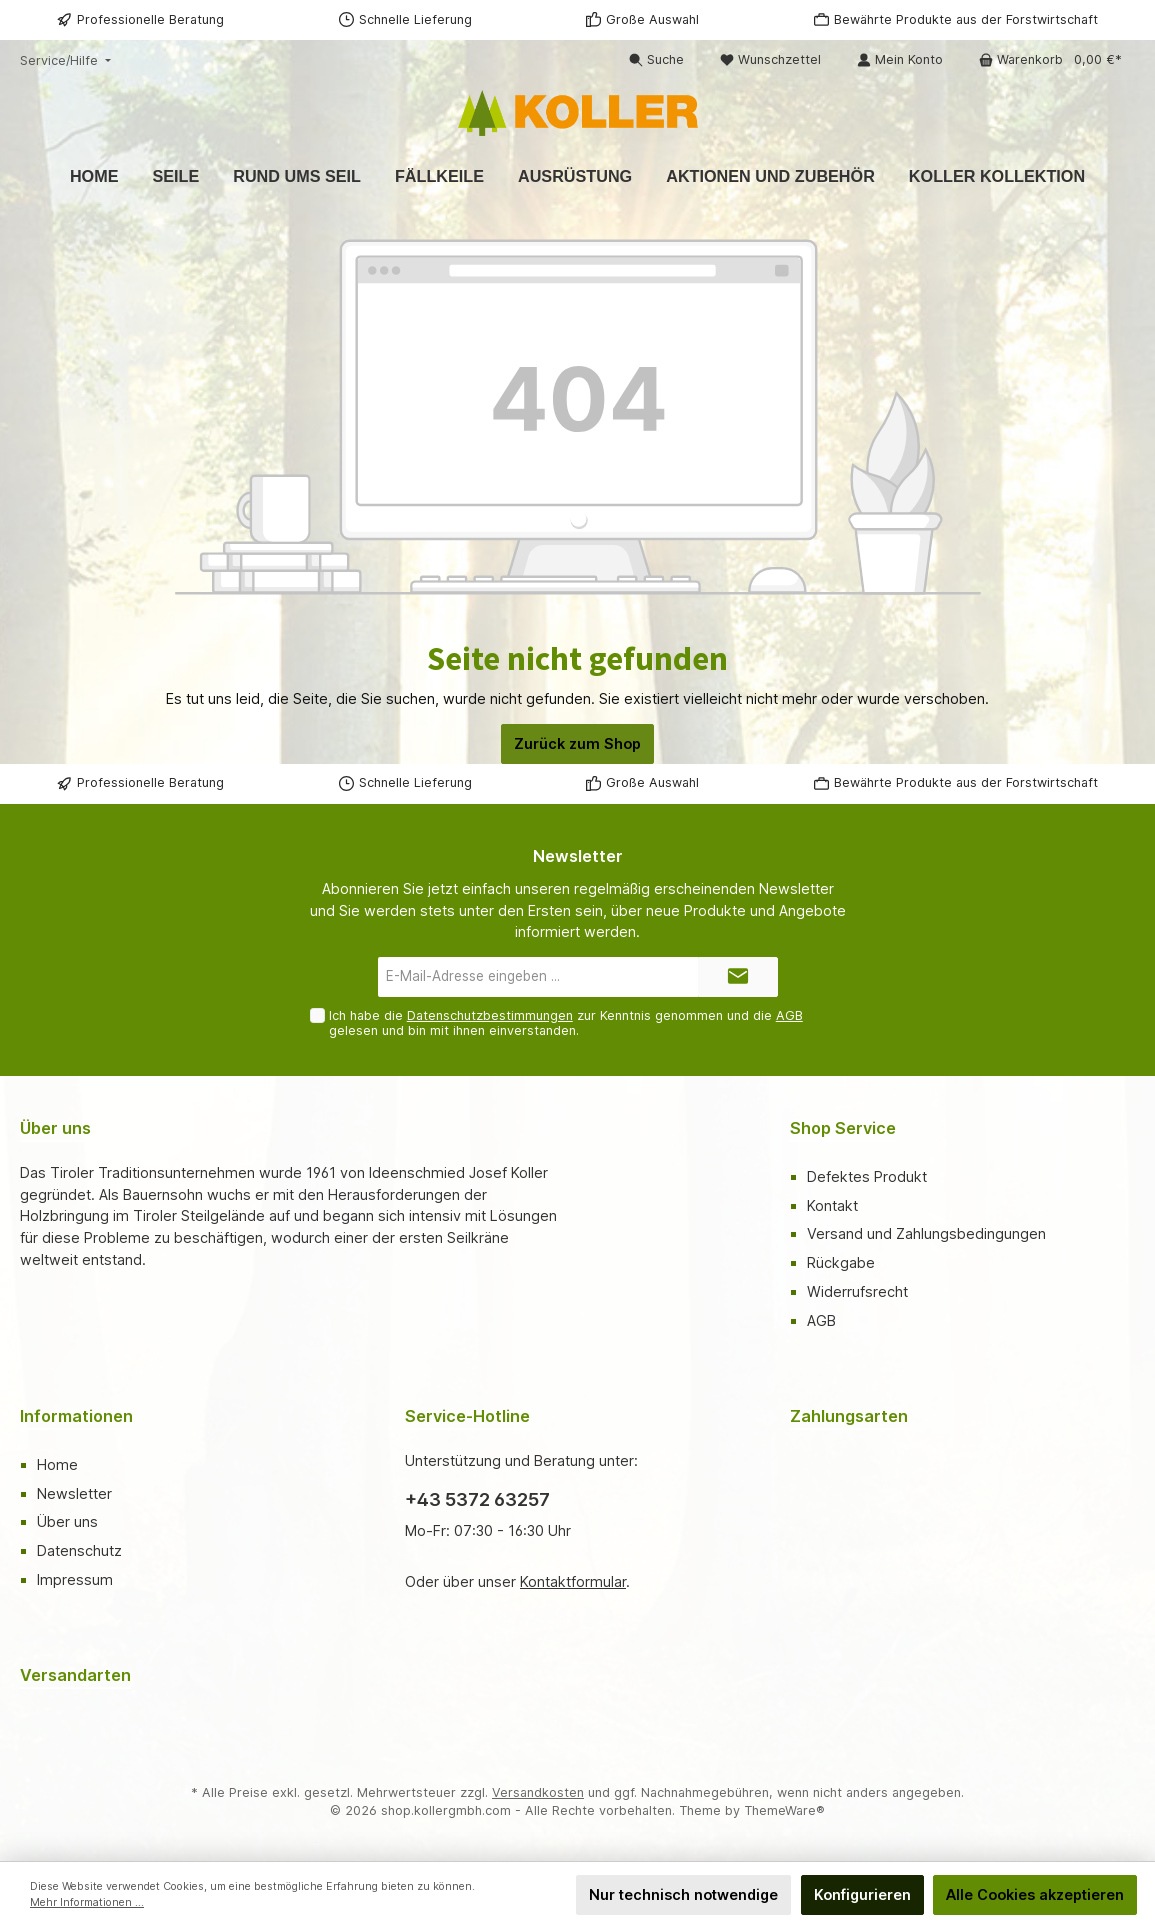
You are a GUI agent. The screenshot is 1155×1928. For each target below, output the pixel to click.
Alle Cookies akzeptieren (1035, 1894)
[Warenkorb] (1050, 60)
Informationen (76, 1416)
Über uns (67, 1521)
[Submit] (738, 977)
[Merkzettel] (770, 60)
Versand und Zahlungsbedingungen (926, 1233)
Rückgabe (841, 1262)
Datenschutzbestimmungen (490, 1015)
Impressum (75, 1579)
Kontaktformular (573, 1581)
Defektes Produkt (867, 1176)
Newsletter (74, 1493)
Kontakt (832, 1205)
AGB (789, 1015)
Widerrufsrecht (857, 1291)
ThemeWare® (784, 1810)
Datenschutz (79, 1550)
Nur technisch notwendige (683, 1894)
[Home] (94, 176)
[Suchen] (656, 60)
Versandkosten (538, 1792)
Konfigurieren (862, 1894)
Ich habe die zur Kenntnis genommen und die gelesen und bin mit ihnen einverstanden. (566, 1023)
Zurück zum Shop (577, 743)
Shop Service (843, 1128)
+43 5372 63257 (477, 1499)
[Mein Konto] (900, 60)
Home (57, 1464)
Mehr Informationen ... (87, 1902)
